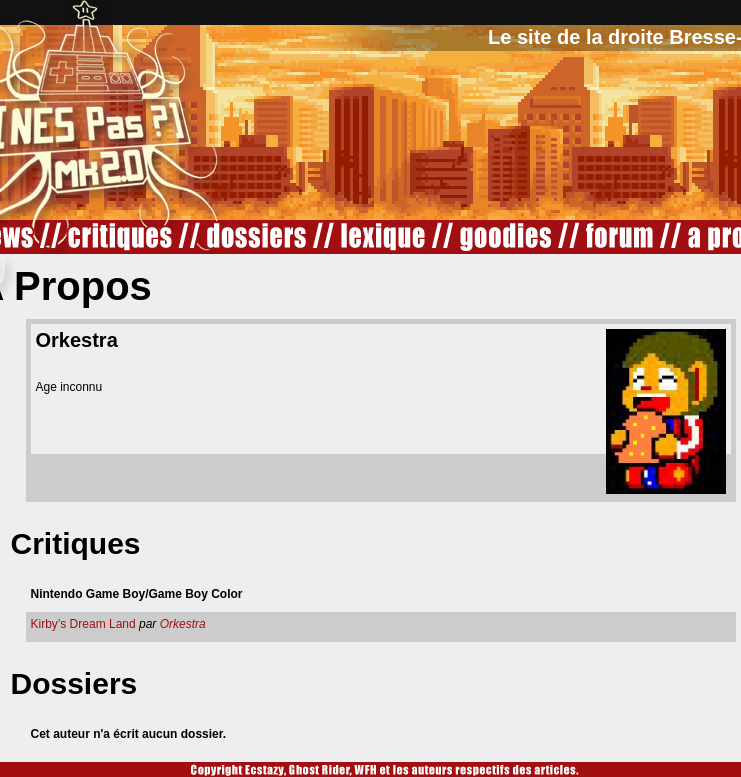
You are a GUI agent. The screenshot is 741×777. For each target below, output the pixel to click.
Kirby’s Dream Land (83, 624)
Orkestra (183, 624)
